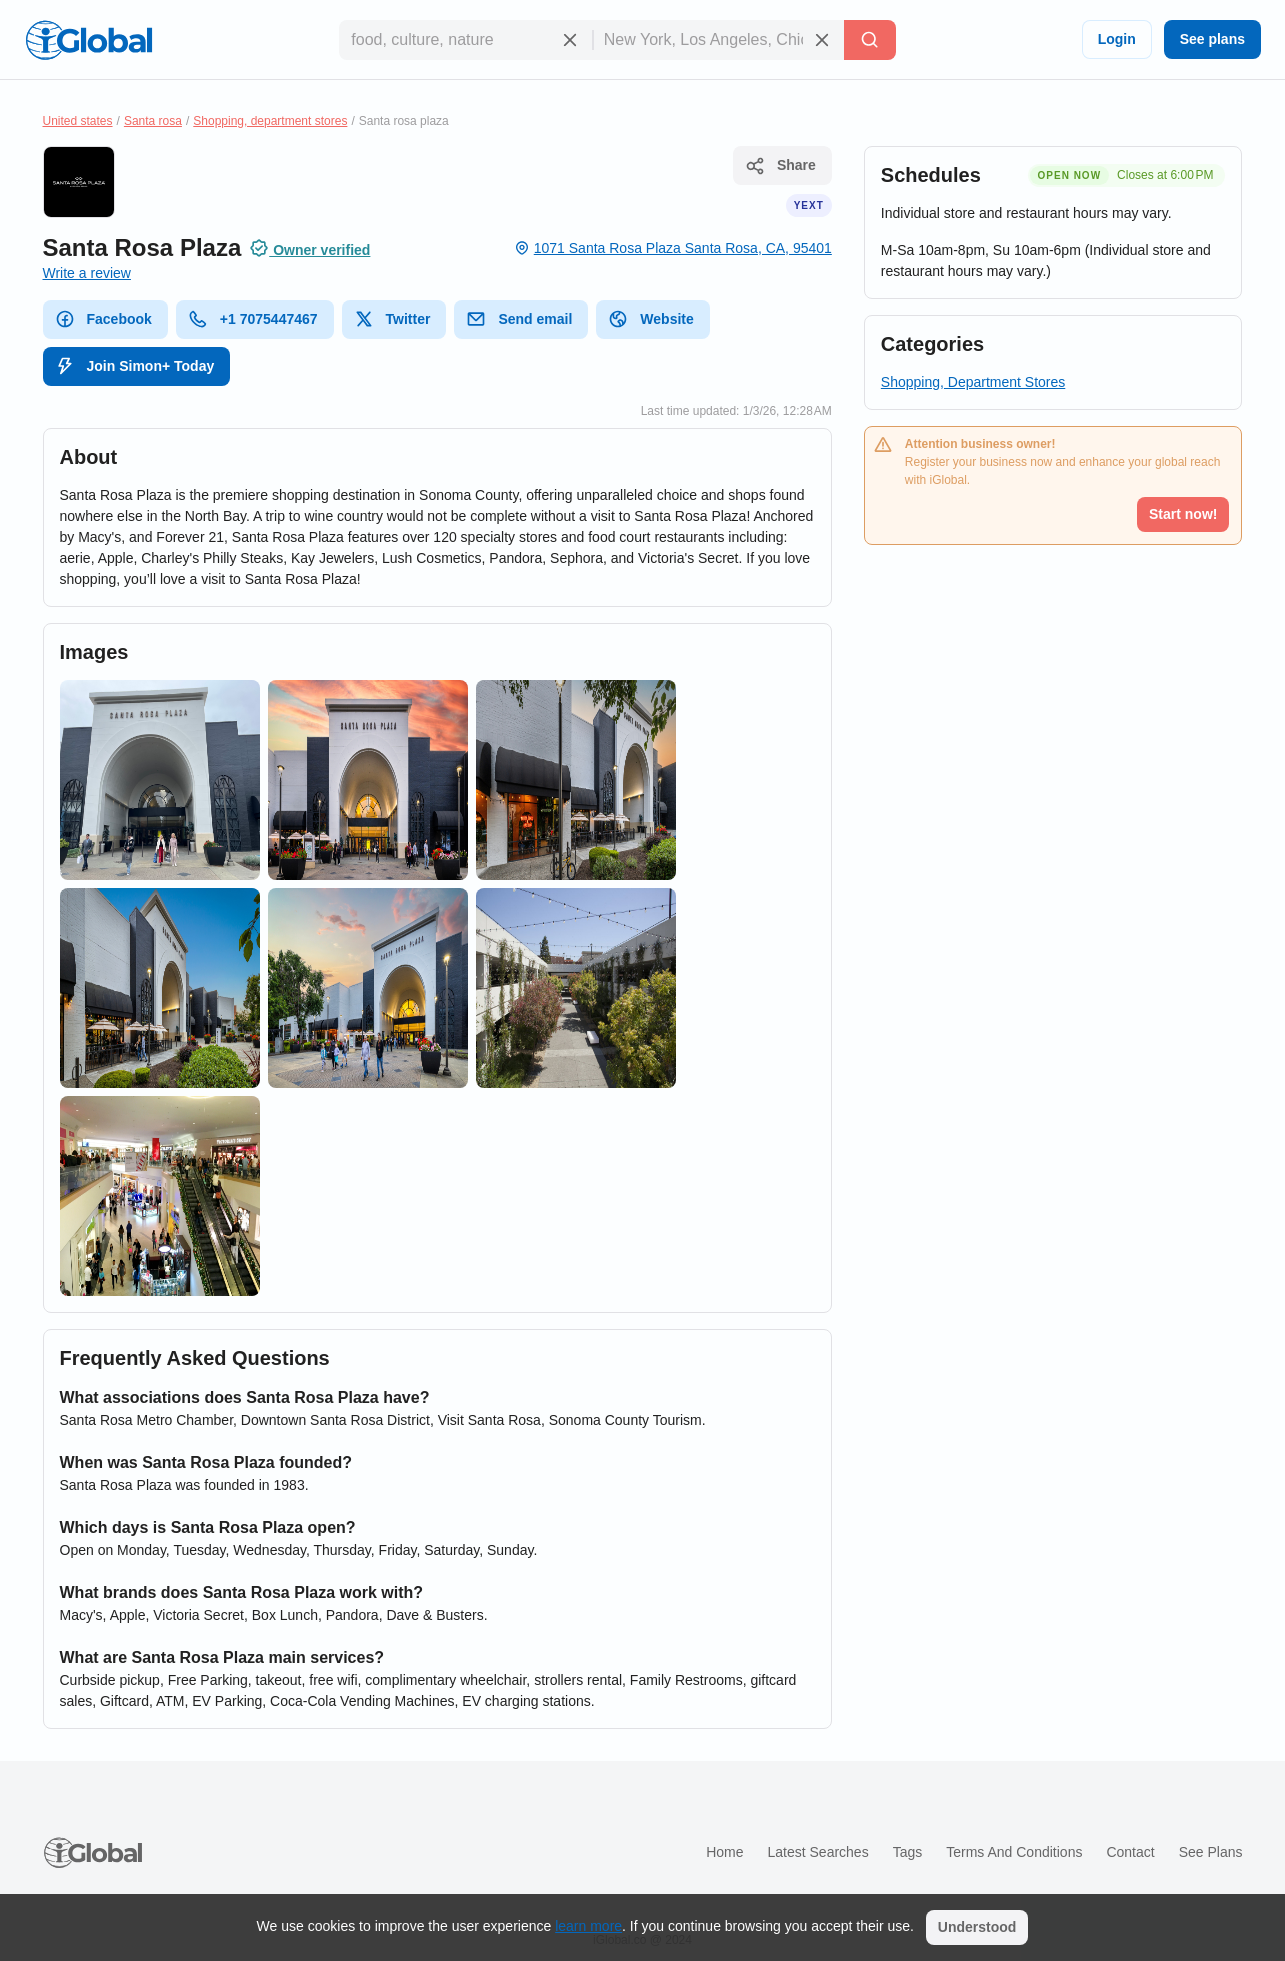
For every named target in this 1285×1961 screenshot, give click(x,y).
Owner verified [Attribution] (309, 248)
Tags (908, 1852)
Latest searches (817, 1852)
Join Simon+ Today (135, 366)
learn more (588, 1926)
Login (1117, 39)
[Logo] (89, 40)
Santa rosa (153, 121)
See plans (1212, 39)
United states (78, 121)
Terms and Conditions (1014, 1852)
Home (724, 1852)
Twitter (392, 319)
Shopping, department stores (270, 121)
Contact (1130, 1852)
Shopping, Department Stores (973, 382)
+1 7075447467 (253, 319)
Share (780, 166)
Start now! (1183, 514)
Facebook (103, 319)
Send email (519, 319)
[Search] (870, 40)
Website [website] (650, 319)
